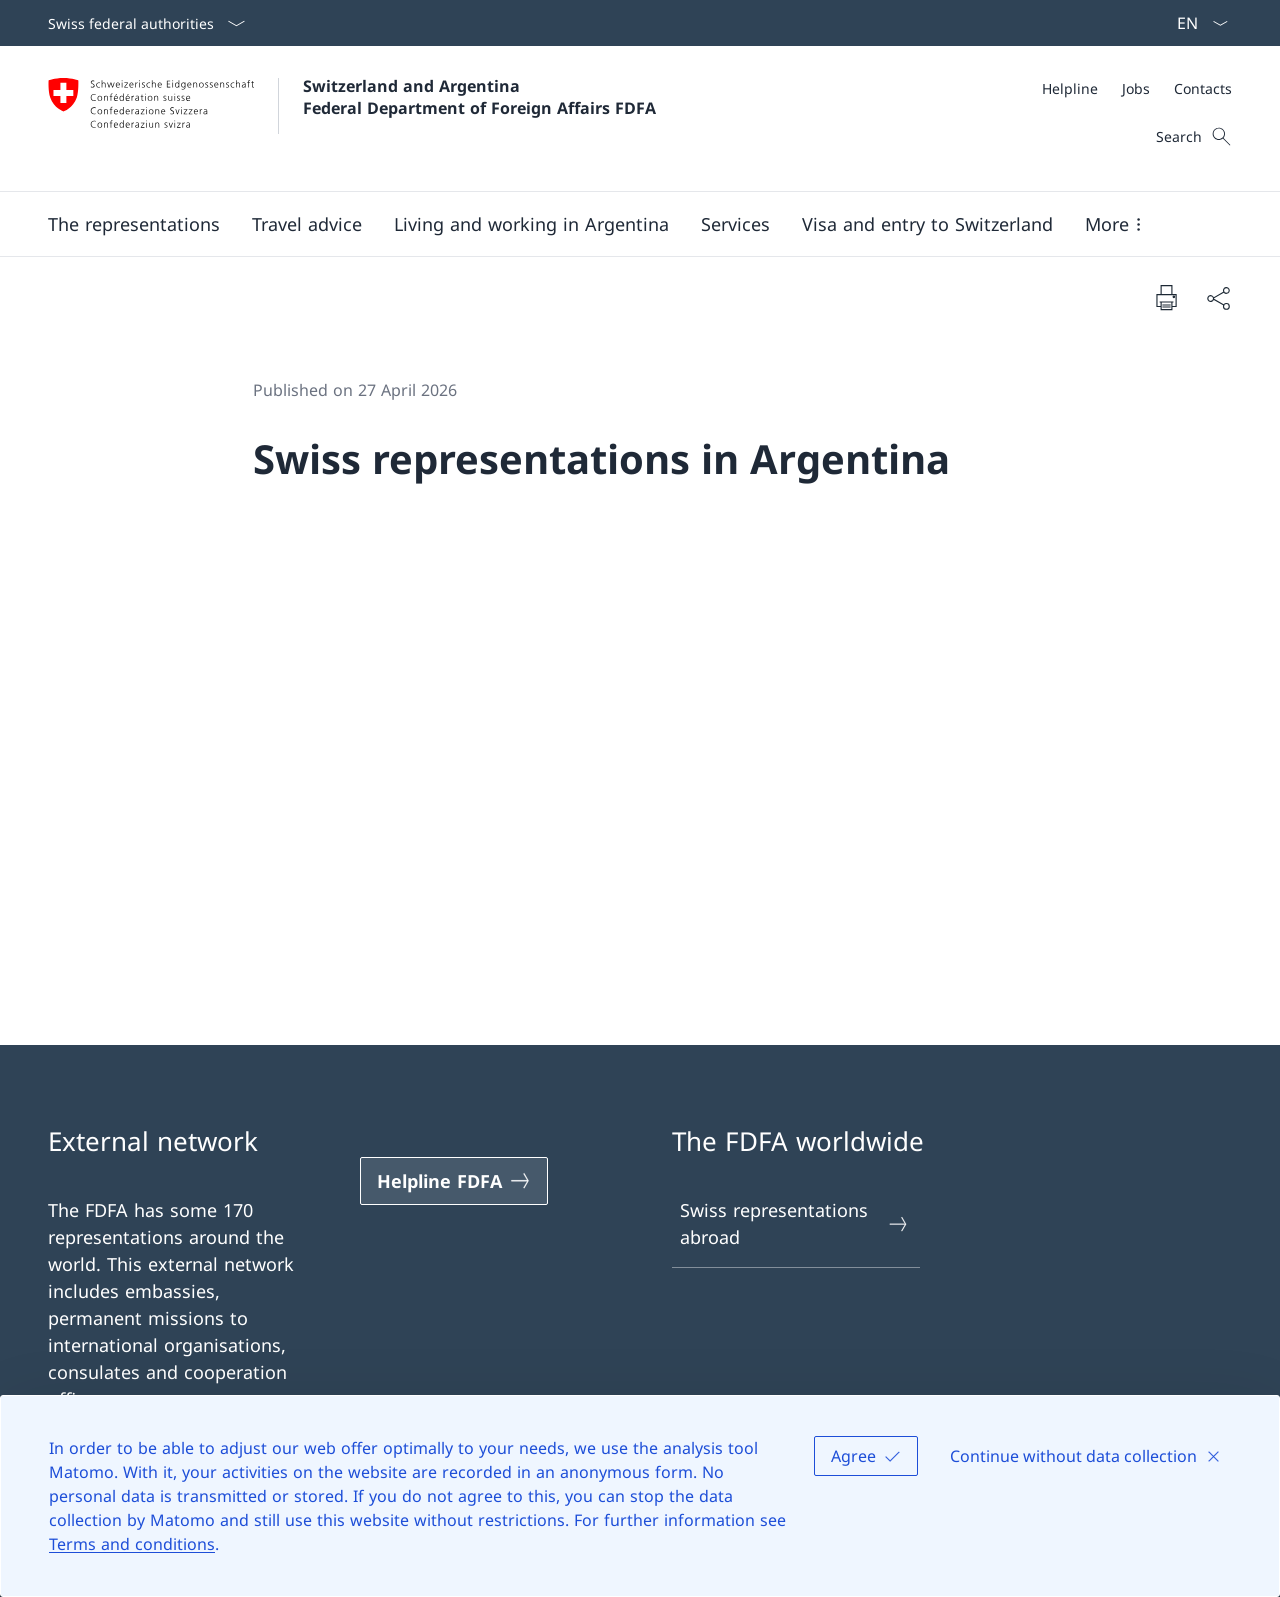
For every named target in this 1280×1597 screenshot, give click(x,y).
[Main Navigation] (624, 224)
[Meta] (1137, 88)
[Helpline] (1070, 88)
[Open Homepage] (352, 118)
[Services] (735, 224)
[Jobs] (1136, 88)
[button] (134, 224)
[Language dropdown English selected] (1196, 23)
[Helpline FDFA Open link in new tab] (454, 1181)
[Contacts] (1203, 88)
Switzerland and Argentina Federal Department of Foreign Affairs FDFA (479, 97)
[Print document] (1166, 297)
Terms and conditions (132, 1544)
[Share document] (1218, 297)
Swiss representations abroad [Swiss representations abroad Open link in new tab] (795, 1223)
